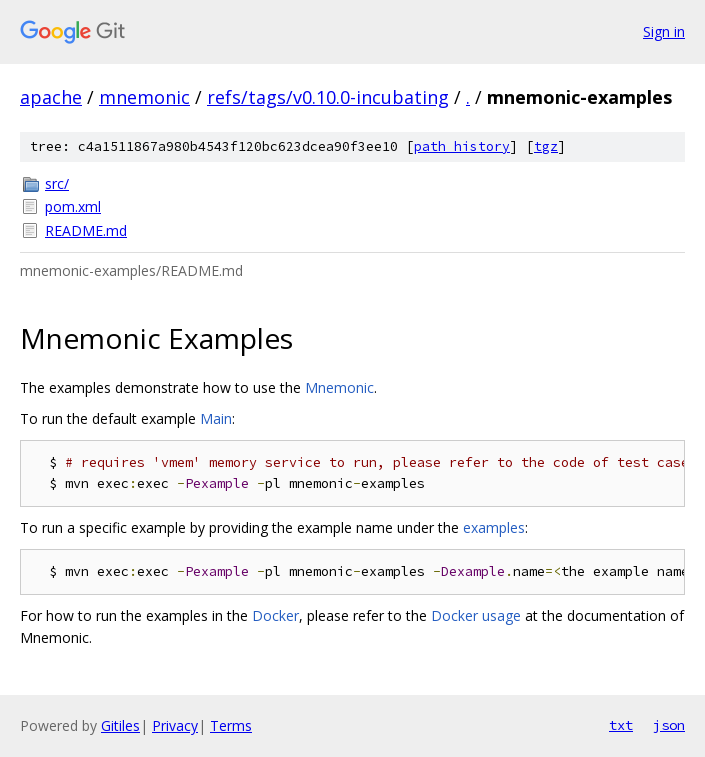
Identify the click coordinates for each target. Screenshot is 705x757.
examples (494, 527)
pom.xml (73, 206)
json (669, 725)
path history (462, 146)
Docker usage (476, 615)
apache (51, 97)
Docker (275, 615)
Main (216, 418)
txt (621, 725)
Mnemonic (339, 387)
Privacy (175, 725)
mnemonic (144, 97)
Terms (231, 725)
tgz (546, 146)
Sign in (664, 31)
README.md (86, 230)
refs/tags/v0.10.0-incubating (328, 97)
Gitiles (120, 725)
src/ (57, 183)
